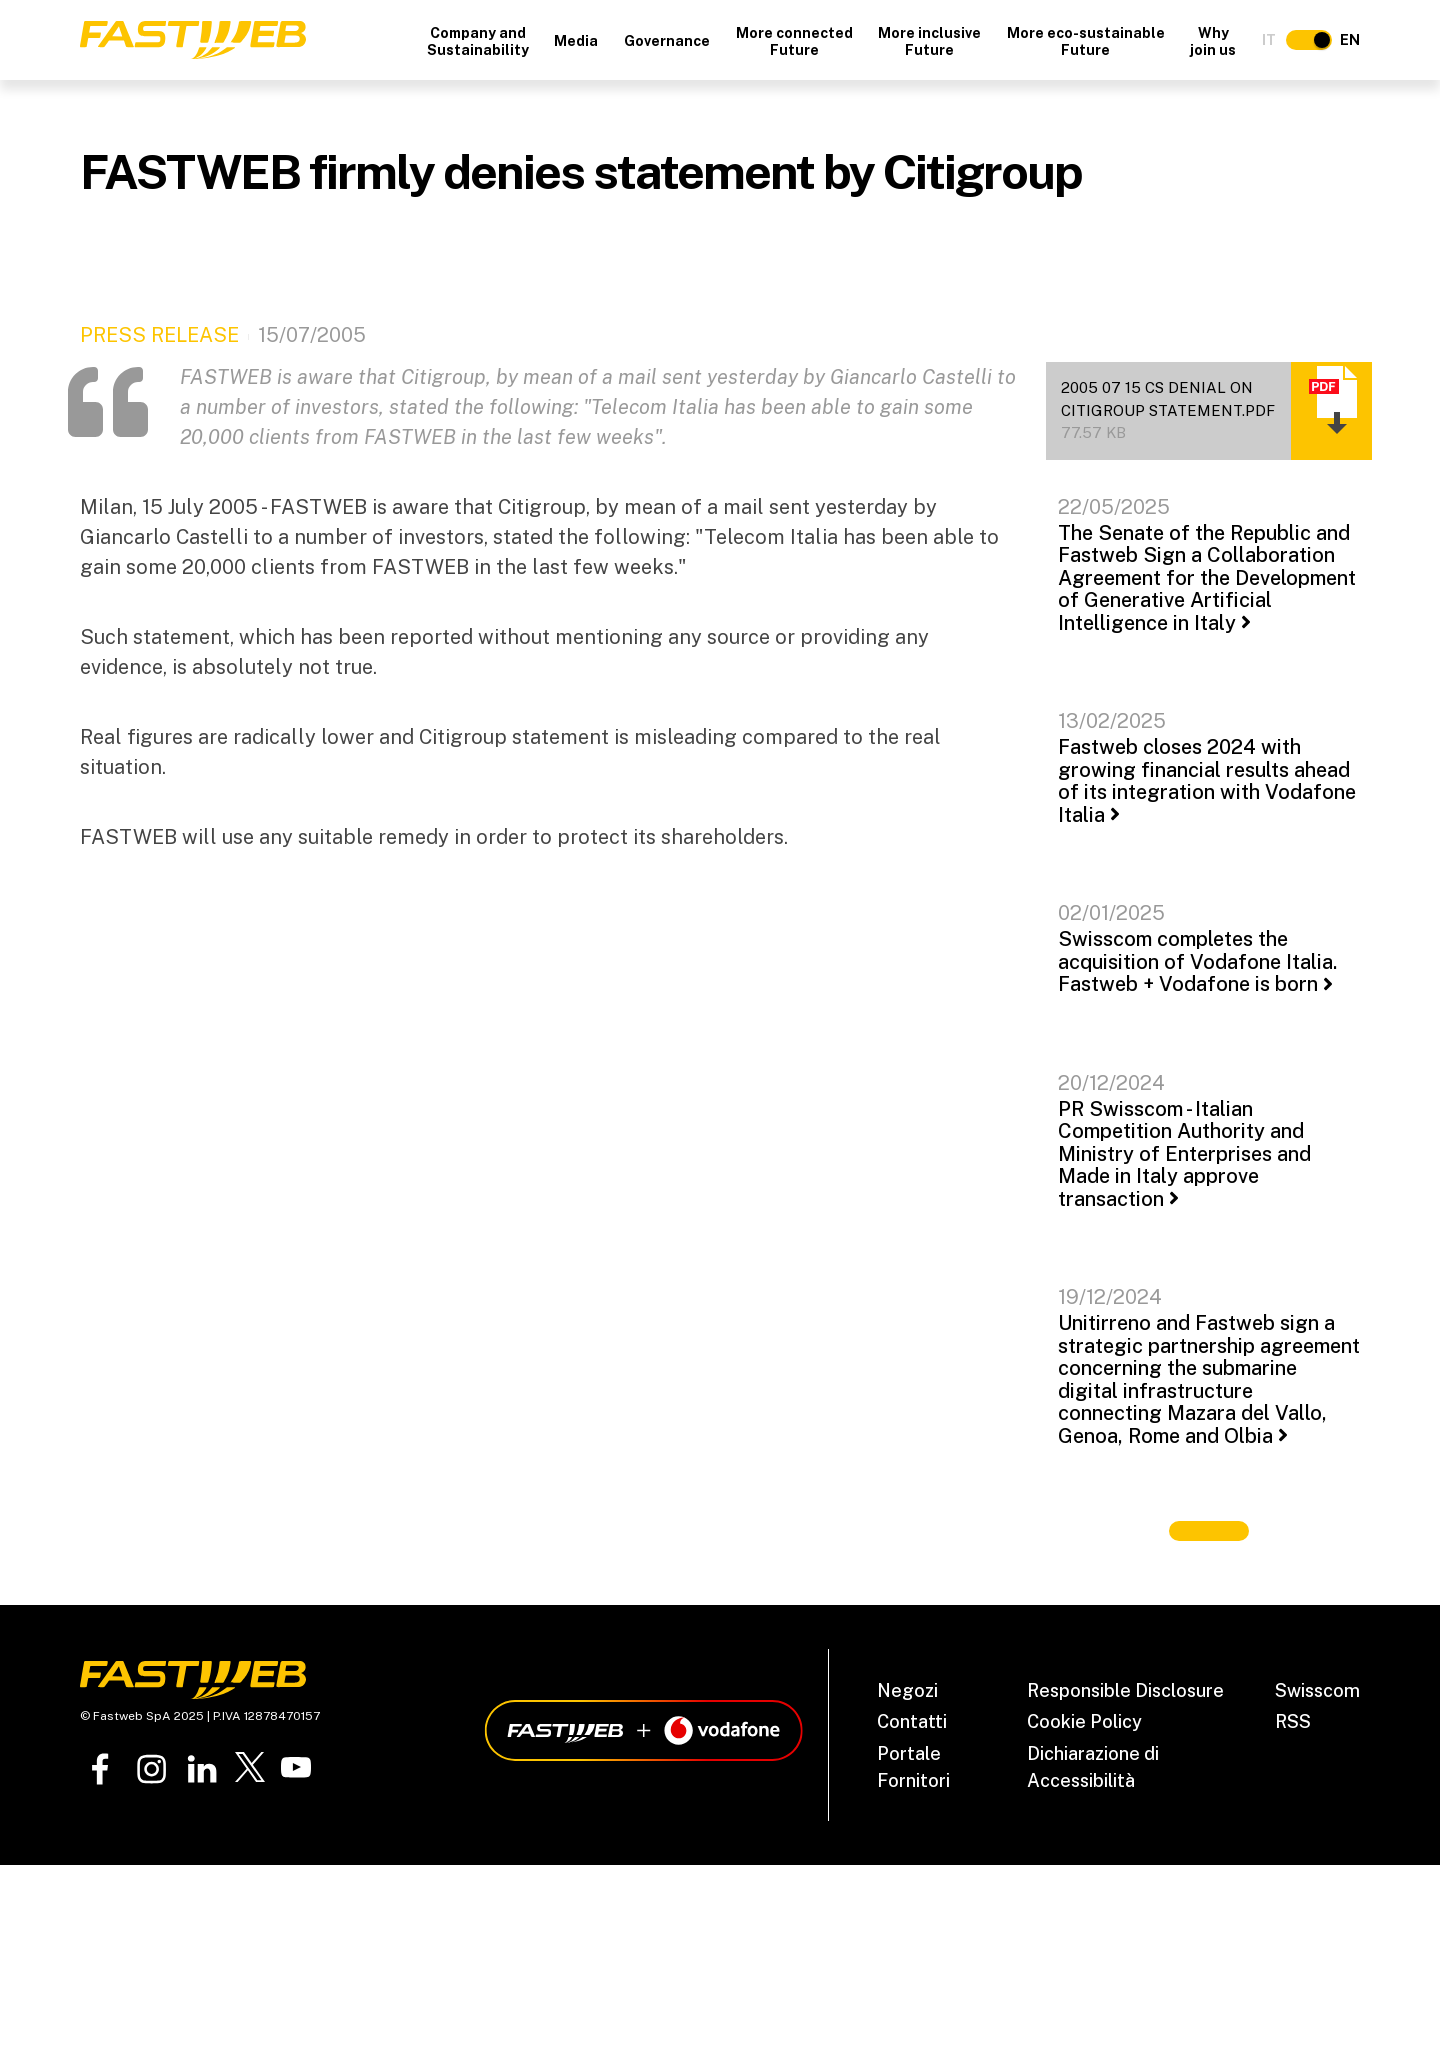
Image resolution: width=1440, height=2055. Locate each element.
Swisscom (1317, 1690)
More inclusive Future (929, 41)
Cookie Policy (1084, 1721)
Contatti (912, 1721)
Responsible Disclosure (1125, 1690)
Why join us (1213, 41)
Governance (667, 41)
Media (576, 41)
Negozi (907, 1690)
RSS (1293, 1721)
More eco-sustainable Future (1086, 41)
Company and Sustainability (478, 41)
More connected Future (794, 41)
